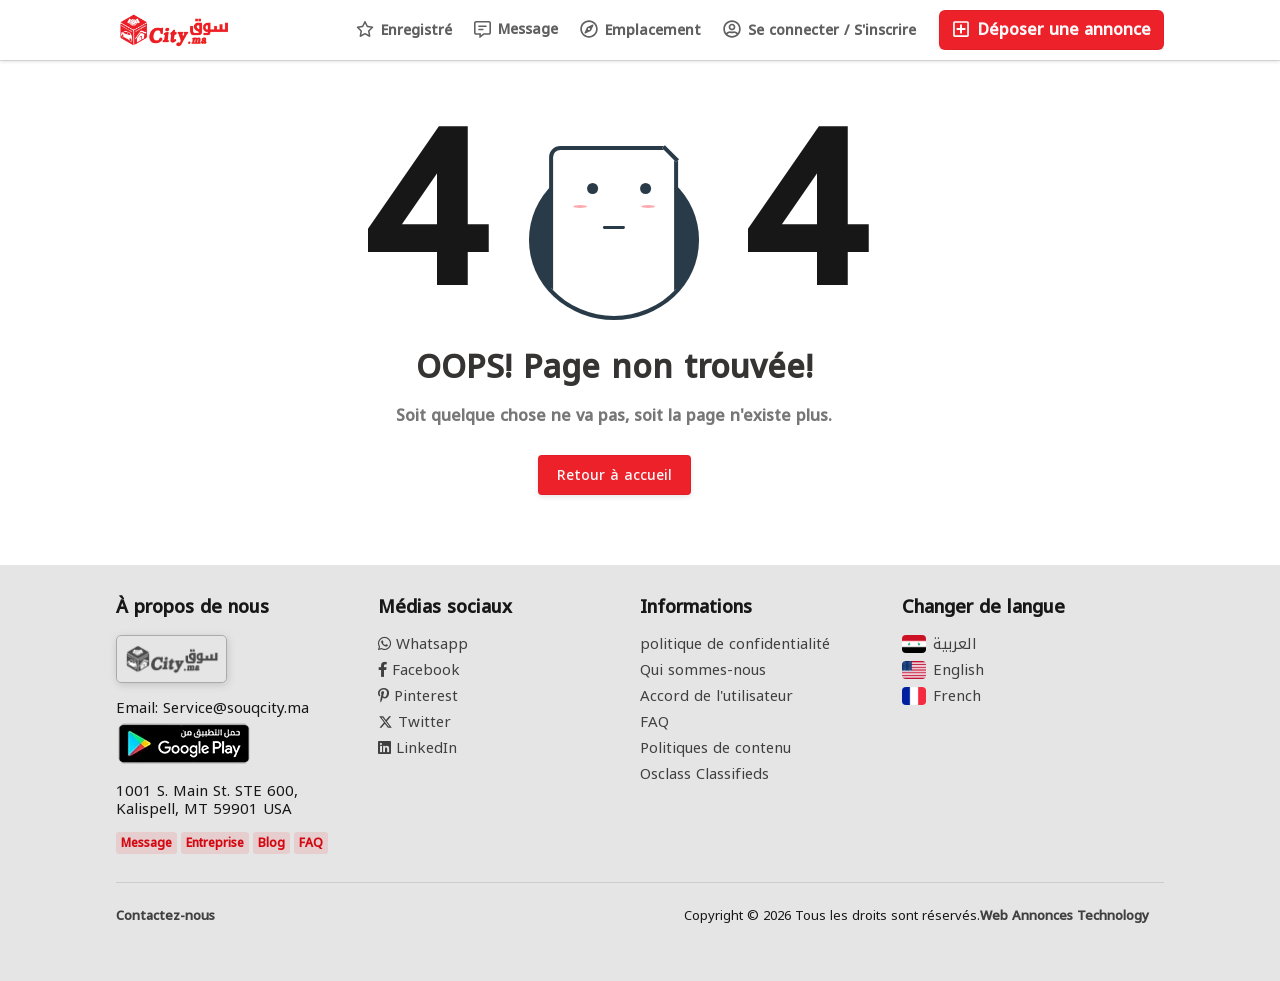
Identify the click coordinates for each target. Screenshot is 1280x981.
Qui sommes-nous (703, 670)
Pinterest (418, 696)
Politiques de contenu (715, 748)
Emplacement (640, 30)
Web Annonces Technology (1064, 916)
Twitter (414, 722)
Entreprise (215, 843)
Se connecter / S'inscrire (819, 30)
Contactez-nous (165, 916)
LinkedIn (417, 748)
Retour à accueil (614, 475)
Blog (271, 843)
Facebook (419, 670)
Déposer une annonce (1051, 29)
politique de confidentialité (735, 644)
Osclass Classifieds (704, 774)
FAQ (311, 843)
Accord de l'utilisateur (716, 696)
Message (516, 29)
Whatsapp (423, 644)
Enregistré (404, 30)
